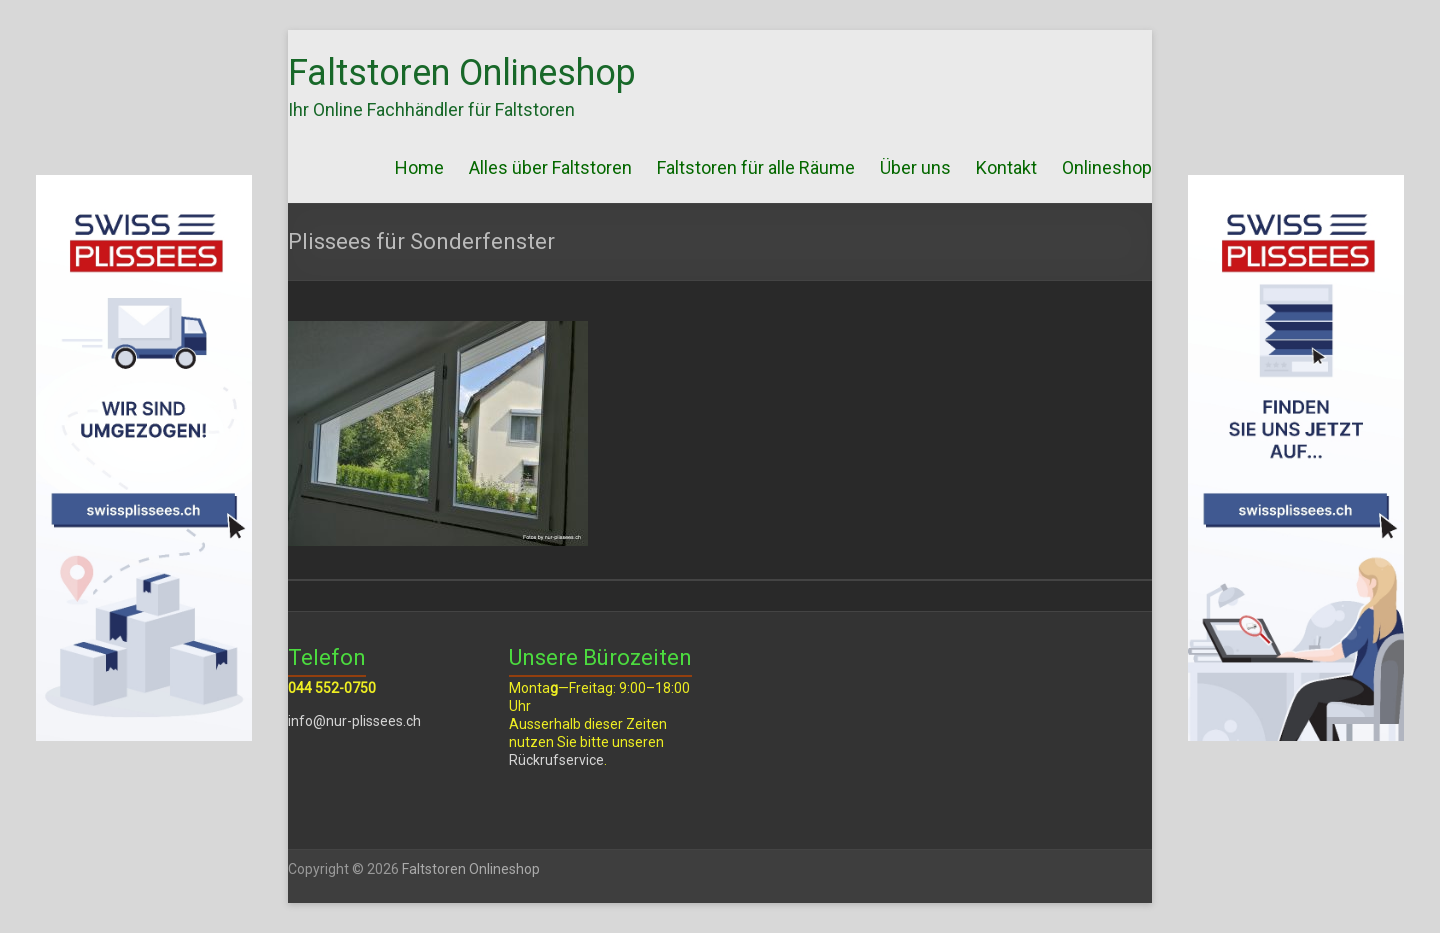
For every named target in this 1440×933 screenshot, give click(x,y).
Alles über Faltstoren (550, 167)
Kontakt (1006, 167)
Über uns (915, 167)
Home (419, 167)
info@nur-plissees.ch (354, 721)
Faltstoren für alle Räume (756, 167)
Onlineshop (1107, 167)
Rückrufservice (556, 760)
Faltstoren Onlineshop (462, 73)
